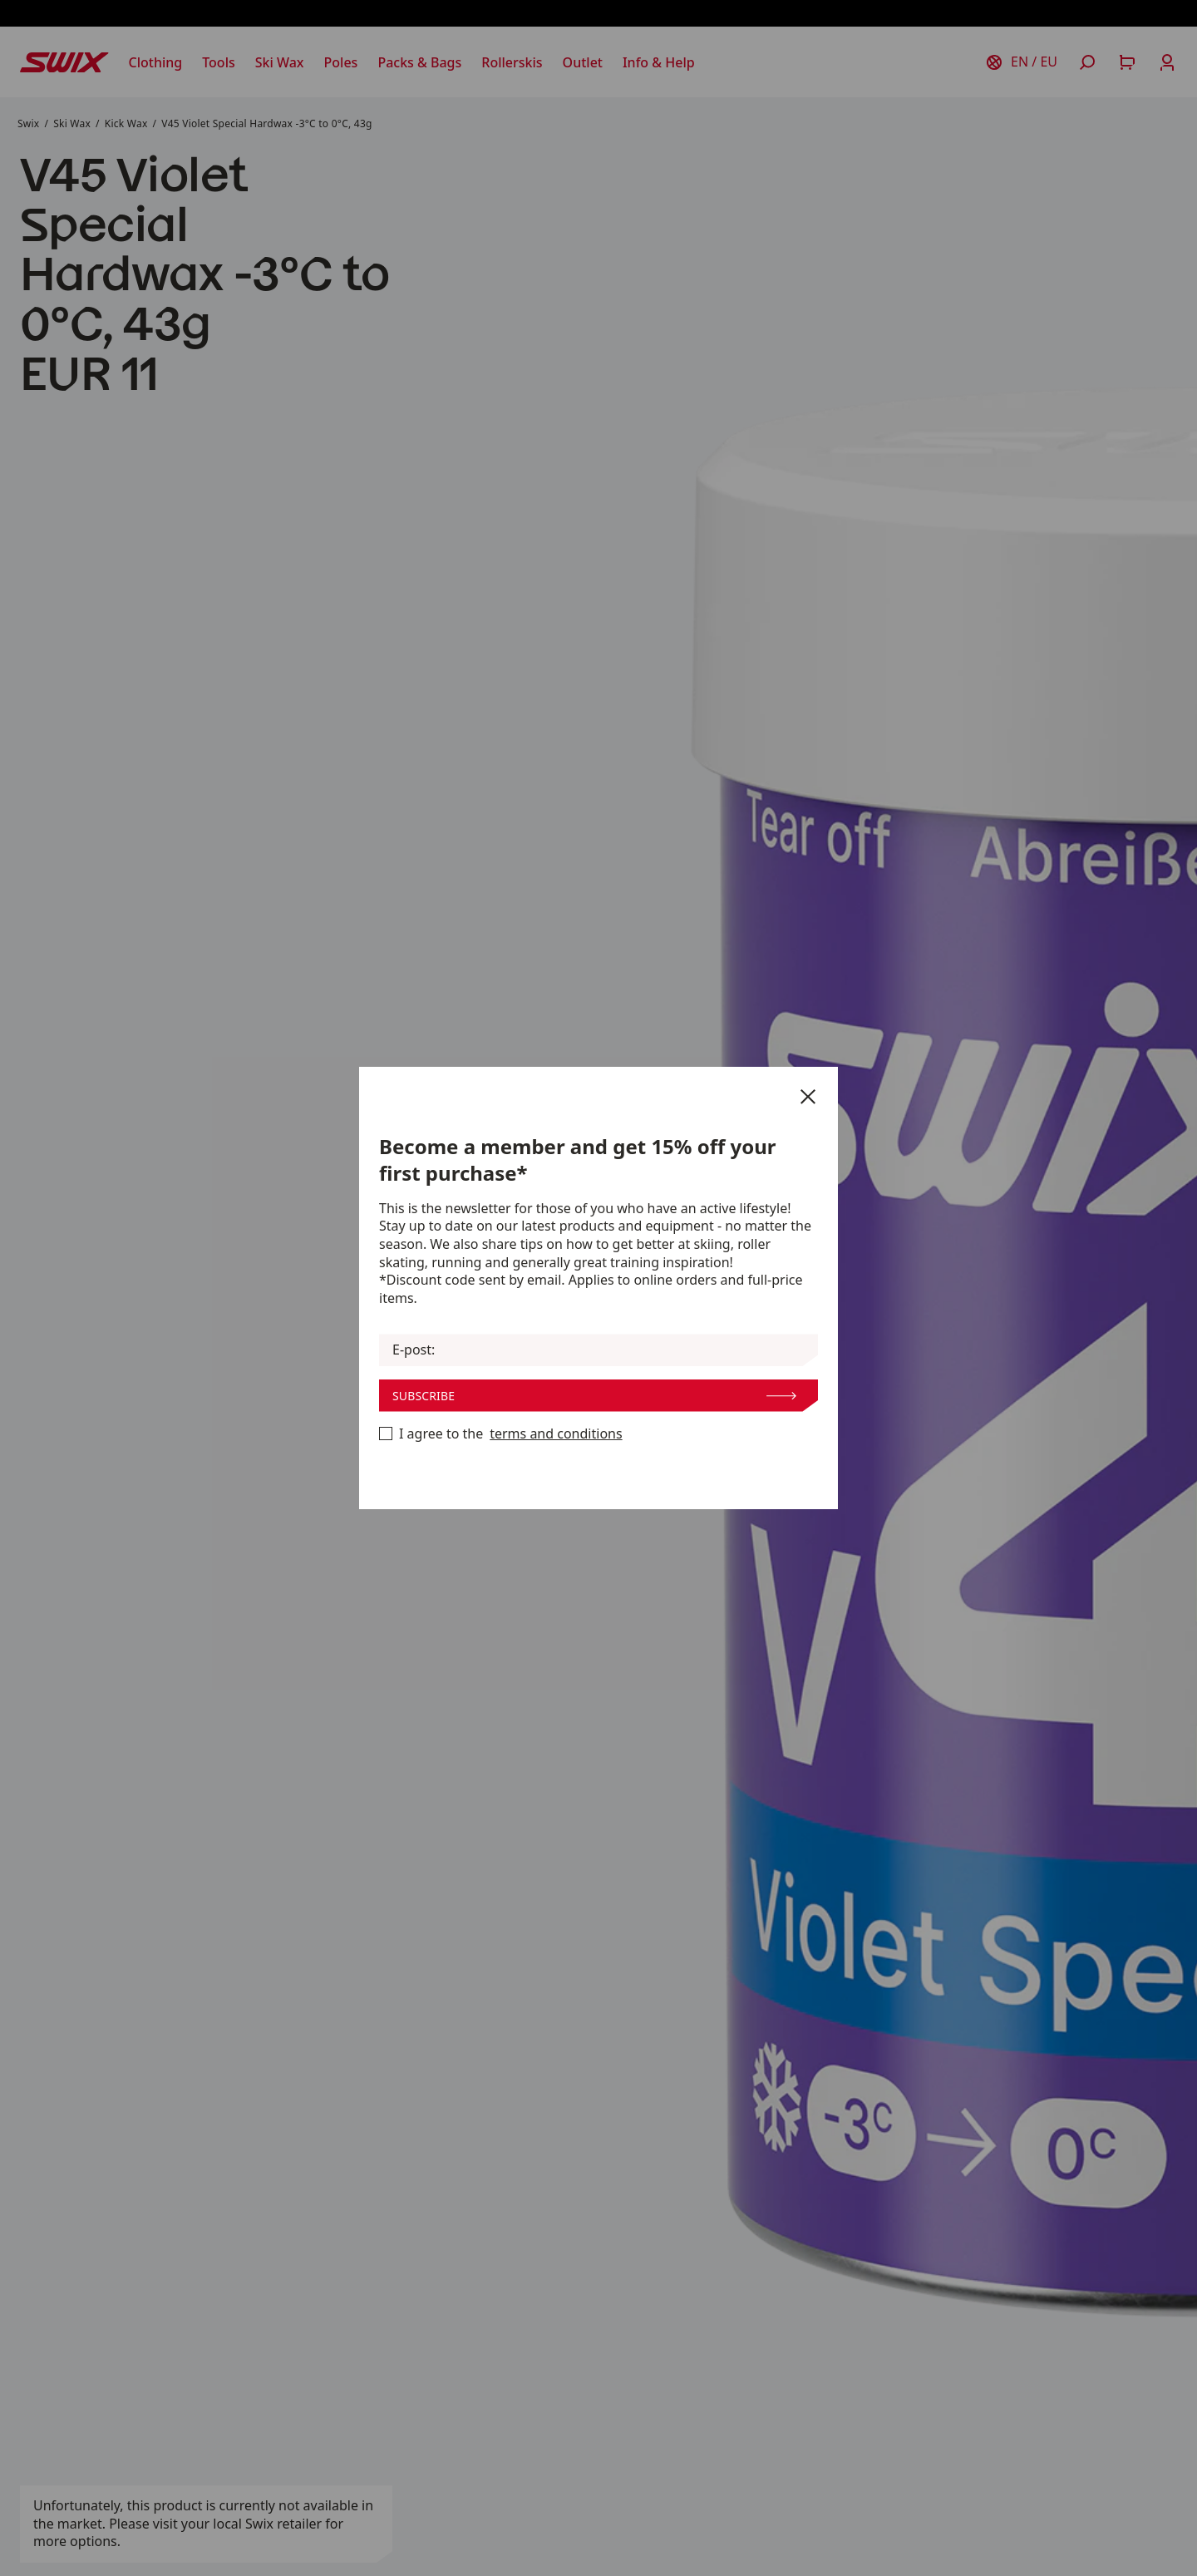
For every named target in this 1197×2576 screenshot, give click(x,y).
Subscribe (594, 1396)
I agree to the (501, 1434)
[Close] (808, 1096)
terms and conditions (556, 1434)
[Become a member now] (385, 1433)
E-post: (413, 1350)
